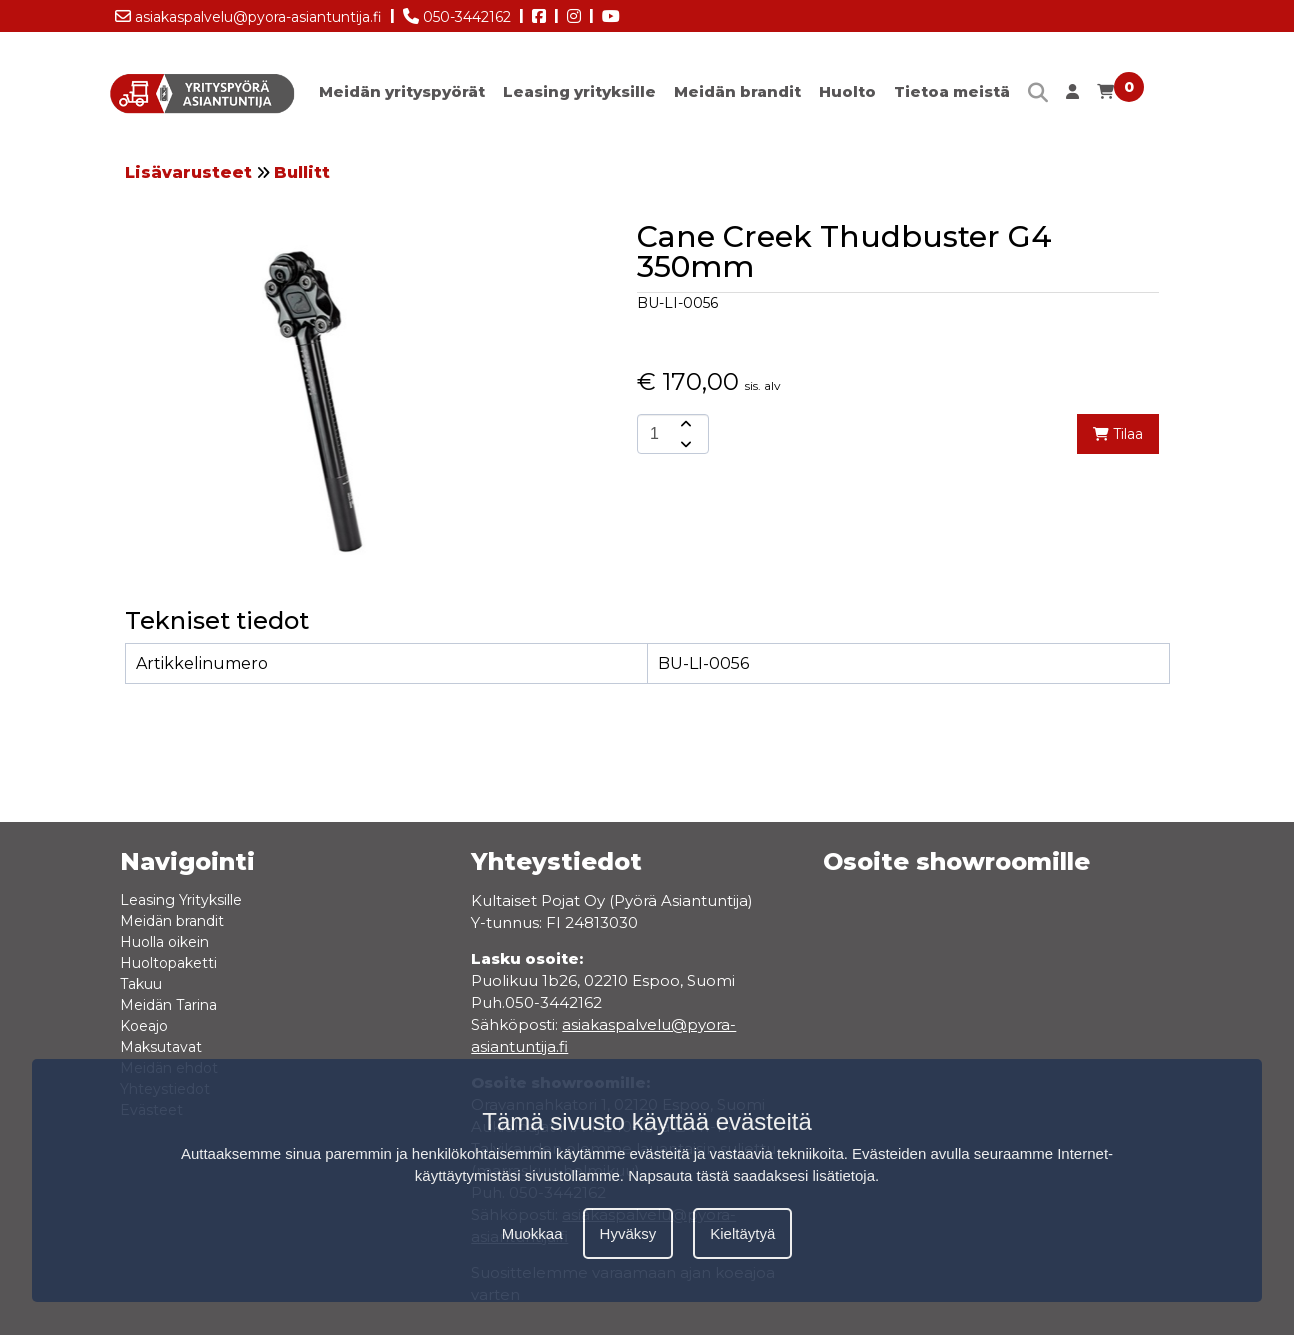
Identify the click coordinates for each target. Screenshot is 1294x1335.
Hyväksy (628, 1233)
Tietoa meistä (952, 91)
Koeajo (144, 1026)
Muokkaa (532, 1233)
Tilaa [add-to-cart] (1118, 434)
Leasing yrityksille (579, 91)
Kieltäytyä (742, 1233)
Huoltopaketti (168, 963)
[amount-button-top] (684, 424)
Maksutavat (161, 1047)
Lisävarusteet (188, 172)
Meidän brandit (737, 91)
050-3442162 (457, 13)
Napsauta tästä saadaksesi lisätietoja (751, 1175)
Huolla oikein (164, 942)
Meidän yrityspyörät (402, 91)
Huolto (847, 91)
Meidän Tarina (168, 1005)
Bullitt (302, 172)
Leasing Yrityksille (181, 900)
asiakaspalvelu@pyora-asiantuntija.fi (248, 13)
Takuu (141, 984)
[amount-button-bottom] (684, 444)
